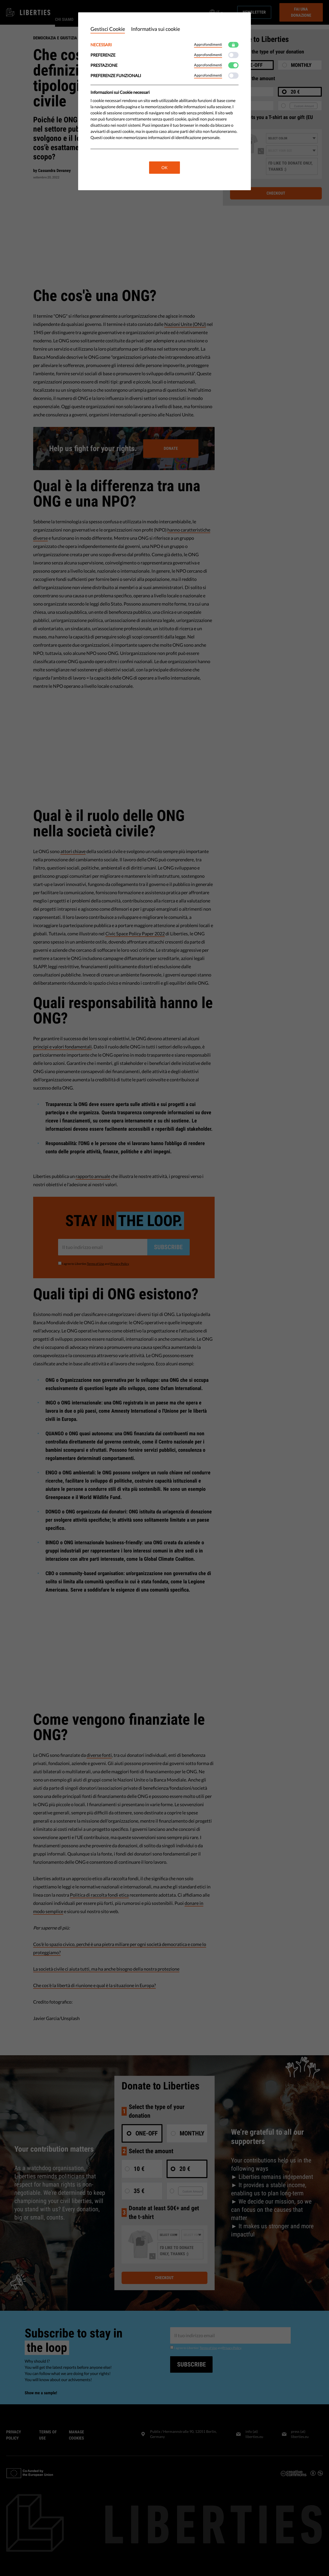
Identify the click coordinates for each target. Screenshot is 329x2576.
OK (164, 167)
